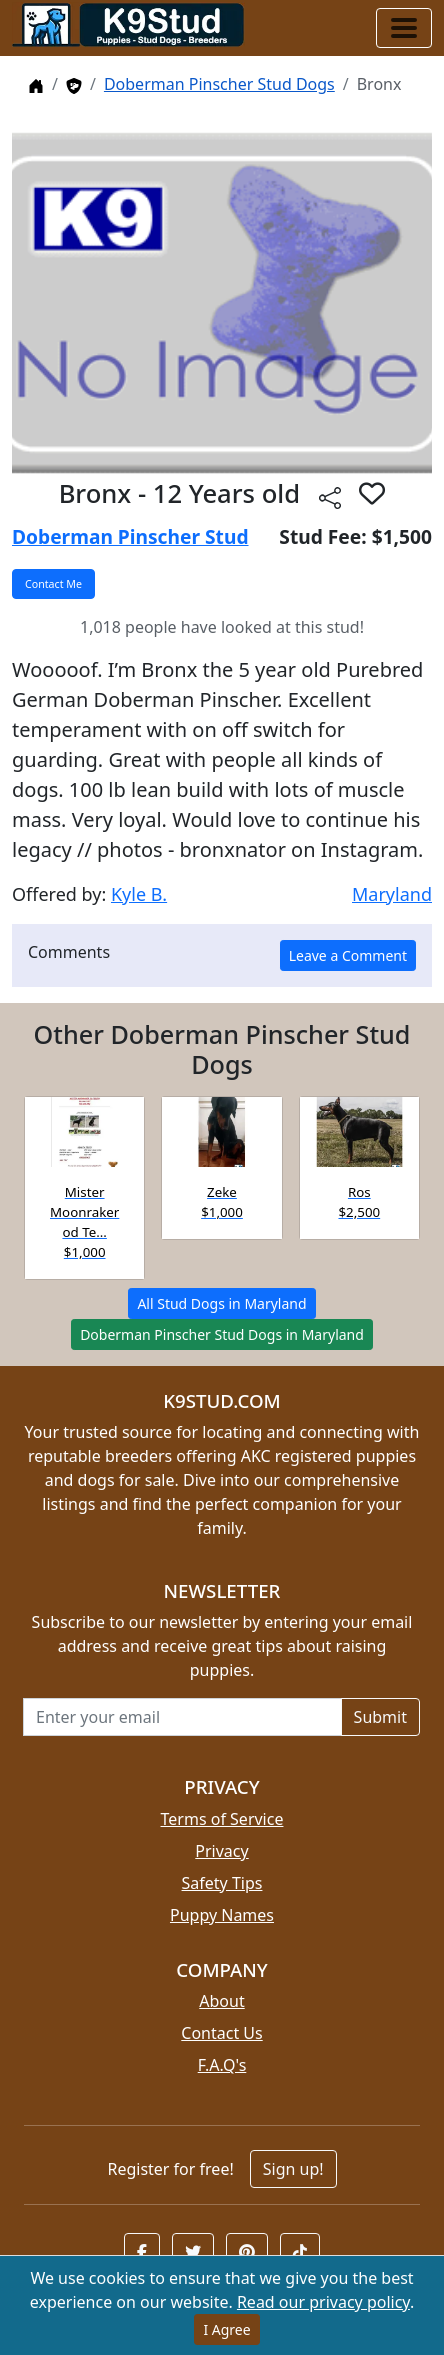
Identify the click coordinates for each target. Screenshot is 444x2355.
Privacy (221, 1851)
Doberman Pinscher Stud (130, 536)
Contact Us (221, 2033)
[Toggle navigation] (404, 28)
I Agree (226, 2329)
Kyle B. (139, 894)
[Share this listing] (330, 496)
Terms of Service (222, 1819)
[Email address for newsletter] (182, 1717)
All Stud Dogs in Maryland (221, 1303)
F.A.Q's (222, 2065)
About (221, 2001)
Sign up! (293, 2169)
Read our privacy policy (323, 2302)
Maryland (392, 894)
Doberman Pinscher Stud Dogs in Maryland (222, 1334)
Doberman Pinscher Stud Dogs (219, 84)
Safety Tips (222, 1883)
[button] (372, 493)
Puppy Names (222, 1915)
